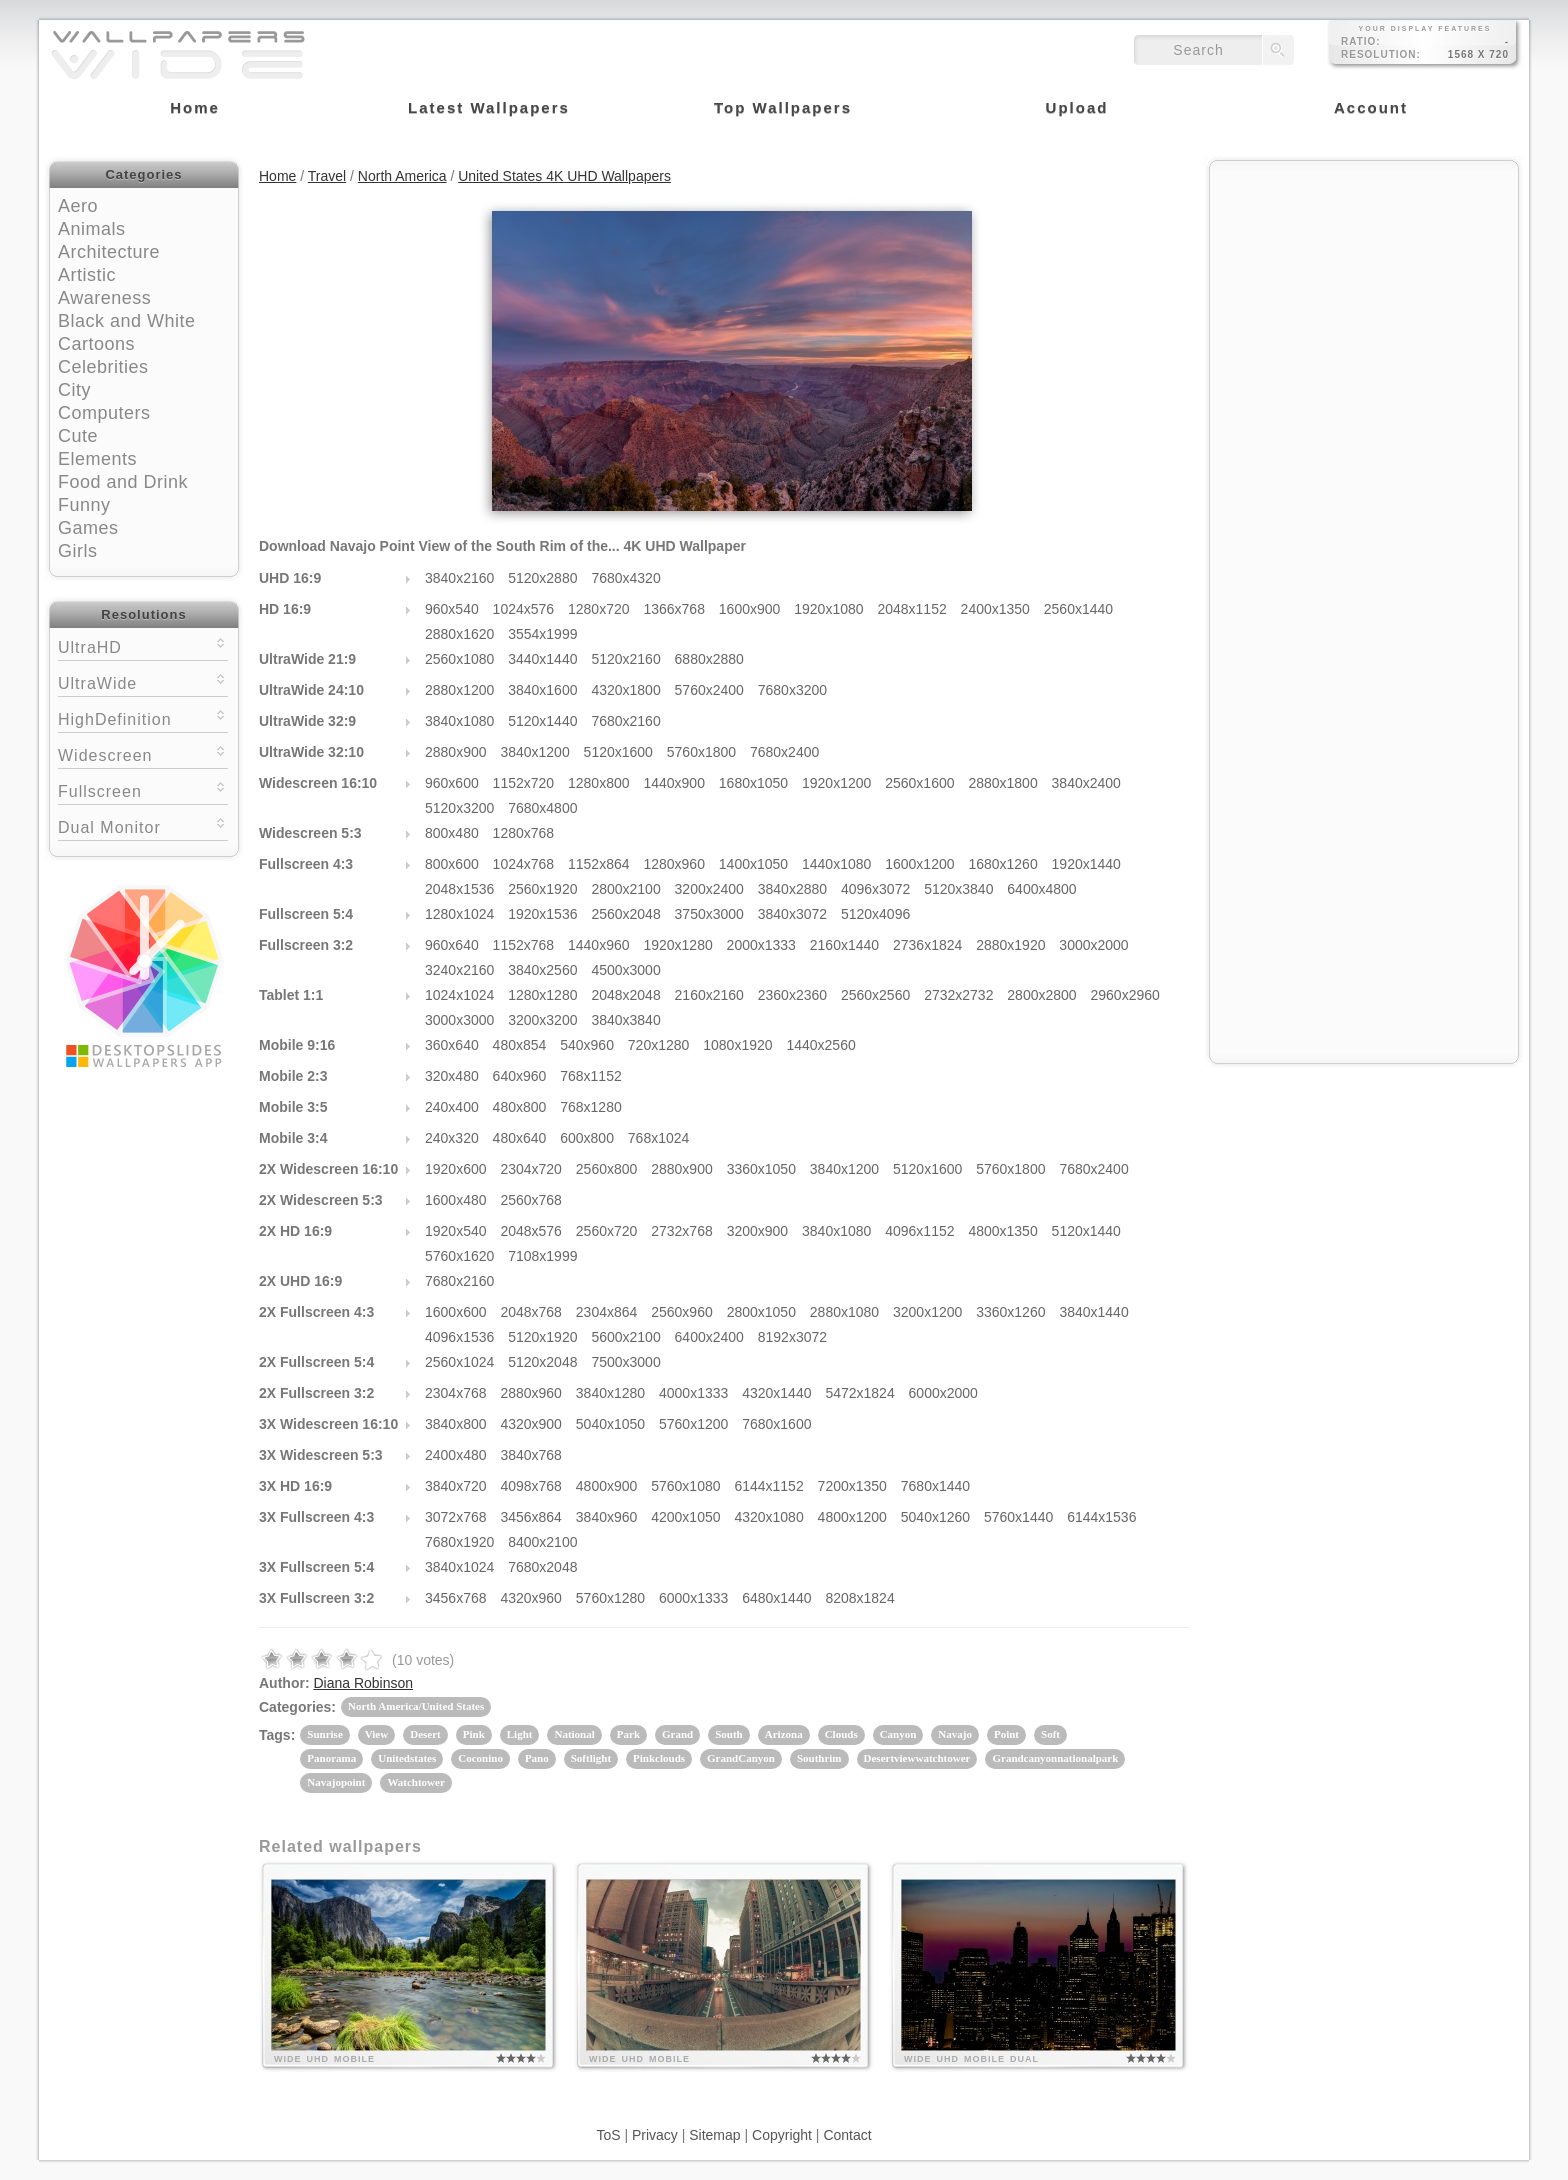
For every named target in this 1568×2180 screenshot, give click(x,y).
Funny (84, 505)
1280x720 (599, 609)
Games (88, 528)
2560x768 (531, 1200)
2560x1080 (459, 659)
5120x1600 (618, 752)
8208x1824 (859, 1598)
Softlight (591, 1758)
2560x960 (682, 1312)
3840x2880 (792, 889)
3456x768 (456, 1598)
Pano (537, 1758)
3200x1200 (927, 1312)
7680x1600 (776, 1424)
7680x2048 (542, 1567)
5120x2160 (625, 659)
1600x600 (456, 1312)
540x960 (587, 1045)
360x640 (452, 1045)
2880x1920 (1010, 945)
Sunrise (324, 1734)
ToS (608, 2135)
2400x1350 (995, 609)
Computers (104, 413)
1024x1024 (459, 995)
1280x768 (524, 833)
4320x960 (531, 1598)
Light (520, 1734)
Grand (677, 1734)
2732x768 (682, 1231)
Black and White (127, 321)
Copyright (782, 2135)
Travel (327, 176)
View (376, 1734)
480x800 (520, 1107)
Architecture (109, 252)
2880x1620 (459, 634)
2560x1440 (1078, 609)
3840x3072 (792, 914)
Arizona (784, 1734)
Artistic (87, 275)
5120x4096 (875, 914)
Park (628, 1734)
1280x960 (674, 864)
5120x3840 (958, 889)
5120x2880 (542, 578)
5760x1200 (693, 1424)
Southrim (819, 1758)
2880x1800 (1002, 783)
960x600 (452, 783)
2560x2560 (875, 995)
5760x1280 (610, 1598)
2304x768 (456, 1393)
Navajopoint (336, 1782)
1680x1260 (1002, 864)
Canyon (898, 1734)
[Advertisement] (1364, 297)
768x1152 (591, 1076)
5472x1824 (859, 1393)
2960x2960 (1125, 995)
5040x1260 (935, 1517)
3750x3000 (709, 914)
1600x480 (456, 1200)
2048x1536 (459, 889)
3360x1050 (761, 1169)
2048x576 (531, 1231)
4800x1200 (852, 1517)
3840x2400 (1086, 783)
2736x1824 (927, 945)
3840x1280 (610, 1393)
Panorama (331, 1758)
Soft (1050, 1734)
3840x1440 (1093, 1312)
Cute (78, 436)
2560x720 (607, 1231)
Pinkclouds (659, 1758)
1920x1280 (677, 945)
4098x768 (531, 1486)
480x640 (520, 1138)
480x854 (520, 1045)
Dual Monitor (143, 825)
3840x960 (607, 1517)
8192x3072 (792, 1337)
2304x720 (531, 1169)
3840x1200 (534, 752)
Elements (97, 459)
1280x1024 (459, 914)
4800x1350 (1002, 1231)
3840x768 (531, 1455)
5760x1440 (1018, 1517)
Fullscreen (143, 789)
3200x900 (758, 1231)
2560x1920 (542, 889)
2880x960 (531, 1393)
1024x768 (524, 864)
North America (402, 176)
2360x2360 (792, 995)
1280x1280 (542, 995)
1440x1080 (836, 864)
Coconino (480, 1758)
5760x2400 (709, 690)
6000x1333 (693, 1598)
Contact (847, 2135)
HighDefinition (143, 717)
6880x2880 (709, 659)
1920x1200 (836, 783)
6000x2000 (943, 1393)
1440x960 (599, 945)
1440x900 (674, 783)
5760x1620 (459, 1256)
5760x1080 (685, 1486)
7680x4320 (625, 578)
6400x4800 (1041, 889)
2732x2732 (958, 995)
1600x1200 (919, 864)
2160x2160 (709, 995)
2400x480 (456, 1455)
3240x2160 (459, 970)
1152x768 (524, 945)
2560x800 (607, 1169)
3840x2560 (542, 970)
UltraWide (143, 681)
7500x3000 (625, 1362)
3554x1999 (542, 634)
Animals (92, 229)
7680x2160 (625, 721)
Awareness (104, 298)
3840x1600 (542, 690)
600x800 (587, 1138)
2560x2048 (625, 914)
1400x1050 (753, 864)
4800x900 (607, 1486)
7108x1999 (542, 1256)
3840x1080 (459, 721)
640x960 (520, 1076)
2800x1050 (761, 1312)
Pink (474, 1734)
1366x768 (674, 609)
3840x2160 (459, 578)
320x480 (452, 1076)
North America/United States (416, 1706)
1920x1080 (828, 609)
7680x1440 (935, 1486)
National (574, 1734)
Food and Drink (123, 482)
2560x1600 (919, 783)
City (74, 390)
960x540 (452, 609)
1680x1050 (753, 783)
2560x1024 (459, 1362)
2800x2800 (1041, 995)
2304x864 (607, 1312)
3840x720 (456, 1486)
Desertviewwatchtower (917, 1758)
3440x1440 (542, 659)
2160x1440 (844, 945)
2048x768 (531, 1312)
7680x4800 (542, 808)
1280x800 (599, 783)
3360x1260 (1010, 1312)
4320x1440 (776, 1393)
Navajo (955, 1734)
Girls (78, 551)
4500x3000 (625, 970)
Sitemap (714, 2135)
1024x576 (524, 609)
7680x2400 (784, 752)
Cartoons (96, 344)
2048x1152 (911, 609)
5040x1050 (610, 1424)
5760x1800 (701, 752)
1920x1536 (542, 914)
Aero (78, 206)
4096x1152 (919, 1231)
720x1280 (659, 1045)
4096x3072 (875, 889)
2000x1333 (761, 945)
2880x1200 (459, 690)
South (729, 1734)
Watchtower (415, 1782)
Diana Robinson (363, 1683)
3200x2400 (709, 889)
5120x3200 (459, 808)
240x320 (452, 1138)
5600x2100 (625, 1337)
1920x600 (456, 1169)
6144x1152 (768, 1486)
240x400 (452, 1107)
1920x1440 (1086, 864)
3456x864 (531, 1517)
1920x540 (456, 1231)
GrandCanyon (741, 1758)
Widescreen (143, 753)
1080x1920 (737, 1045)
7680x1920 (459, 1542)
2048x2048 (625, 995)
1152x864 (599, 864)
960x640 (452, 945)
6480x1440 (776, 1598)
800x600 (452, 864)
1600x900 (750, 609)
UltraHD (143, 645)
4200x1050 (685, 1517)
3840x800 (456, 1424)
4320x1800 (625, 690)
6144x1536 (1101, 1517)
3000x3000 (459, 1020)
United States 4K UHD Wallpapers (564, 176)
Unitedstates (407, 1758)
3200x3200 (542, 1020)
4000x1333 (693, 1393)
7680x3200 (792, 690)
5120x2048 (542, 1362)
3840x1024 (459, 1567)
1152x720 (524, 783)
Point (1006, 1734)
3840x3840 (625, 1020)
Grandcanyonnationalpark (1055, 1758)
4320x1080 (768, 1517)
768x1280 (591, 1107)
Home (277, 176)
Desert (425, 1734)
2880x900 (456, 752)
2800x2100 (625, 889)
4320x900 (531, 1424)
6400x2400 (709, 1337)
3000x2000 (1093, 945)
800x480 (452, 833)
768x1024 (659, 1138)
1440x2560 (820, 1045)
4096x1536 (459, 1337)
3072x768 (456, 1517)
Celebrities (103, 367)
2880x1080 (844, 1312)
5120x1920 (542, 1337)
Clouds (841, 1734)
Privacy (655, 2135)
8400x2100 (542, 1542)
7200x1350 (852, 1486)
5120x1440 (542, 721)
